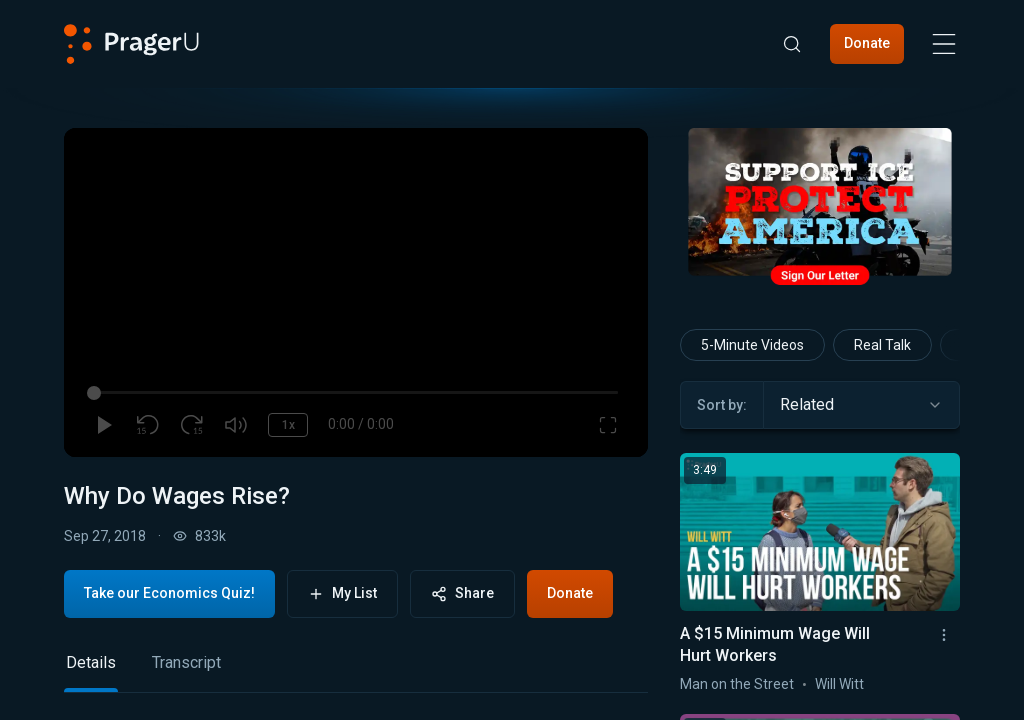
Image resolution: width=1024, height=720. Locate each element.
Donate (867, 43)
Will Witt (839, 684)
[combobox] (861, 405)
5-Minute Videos (752, 345)
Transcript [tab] (186, 662)
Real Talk (882, 345)
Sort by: (722, 405)
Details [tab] (91, 662)
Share (462, 593)
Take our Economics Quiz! (169, 593)
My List (342, 593)
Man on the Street (737, 684)
